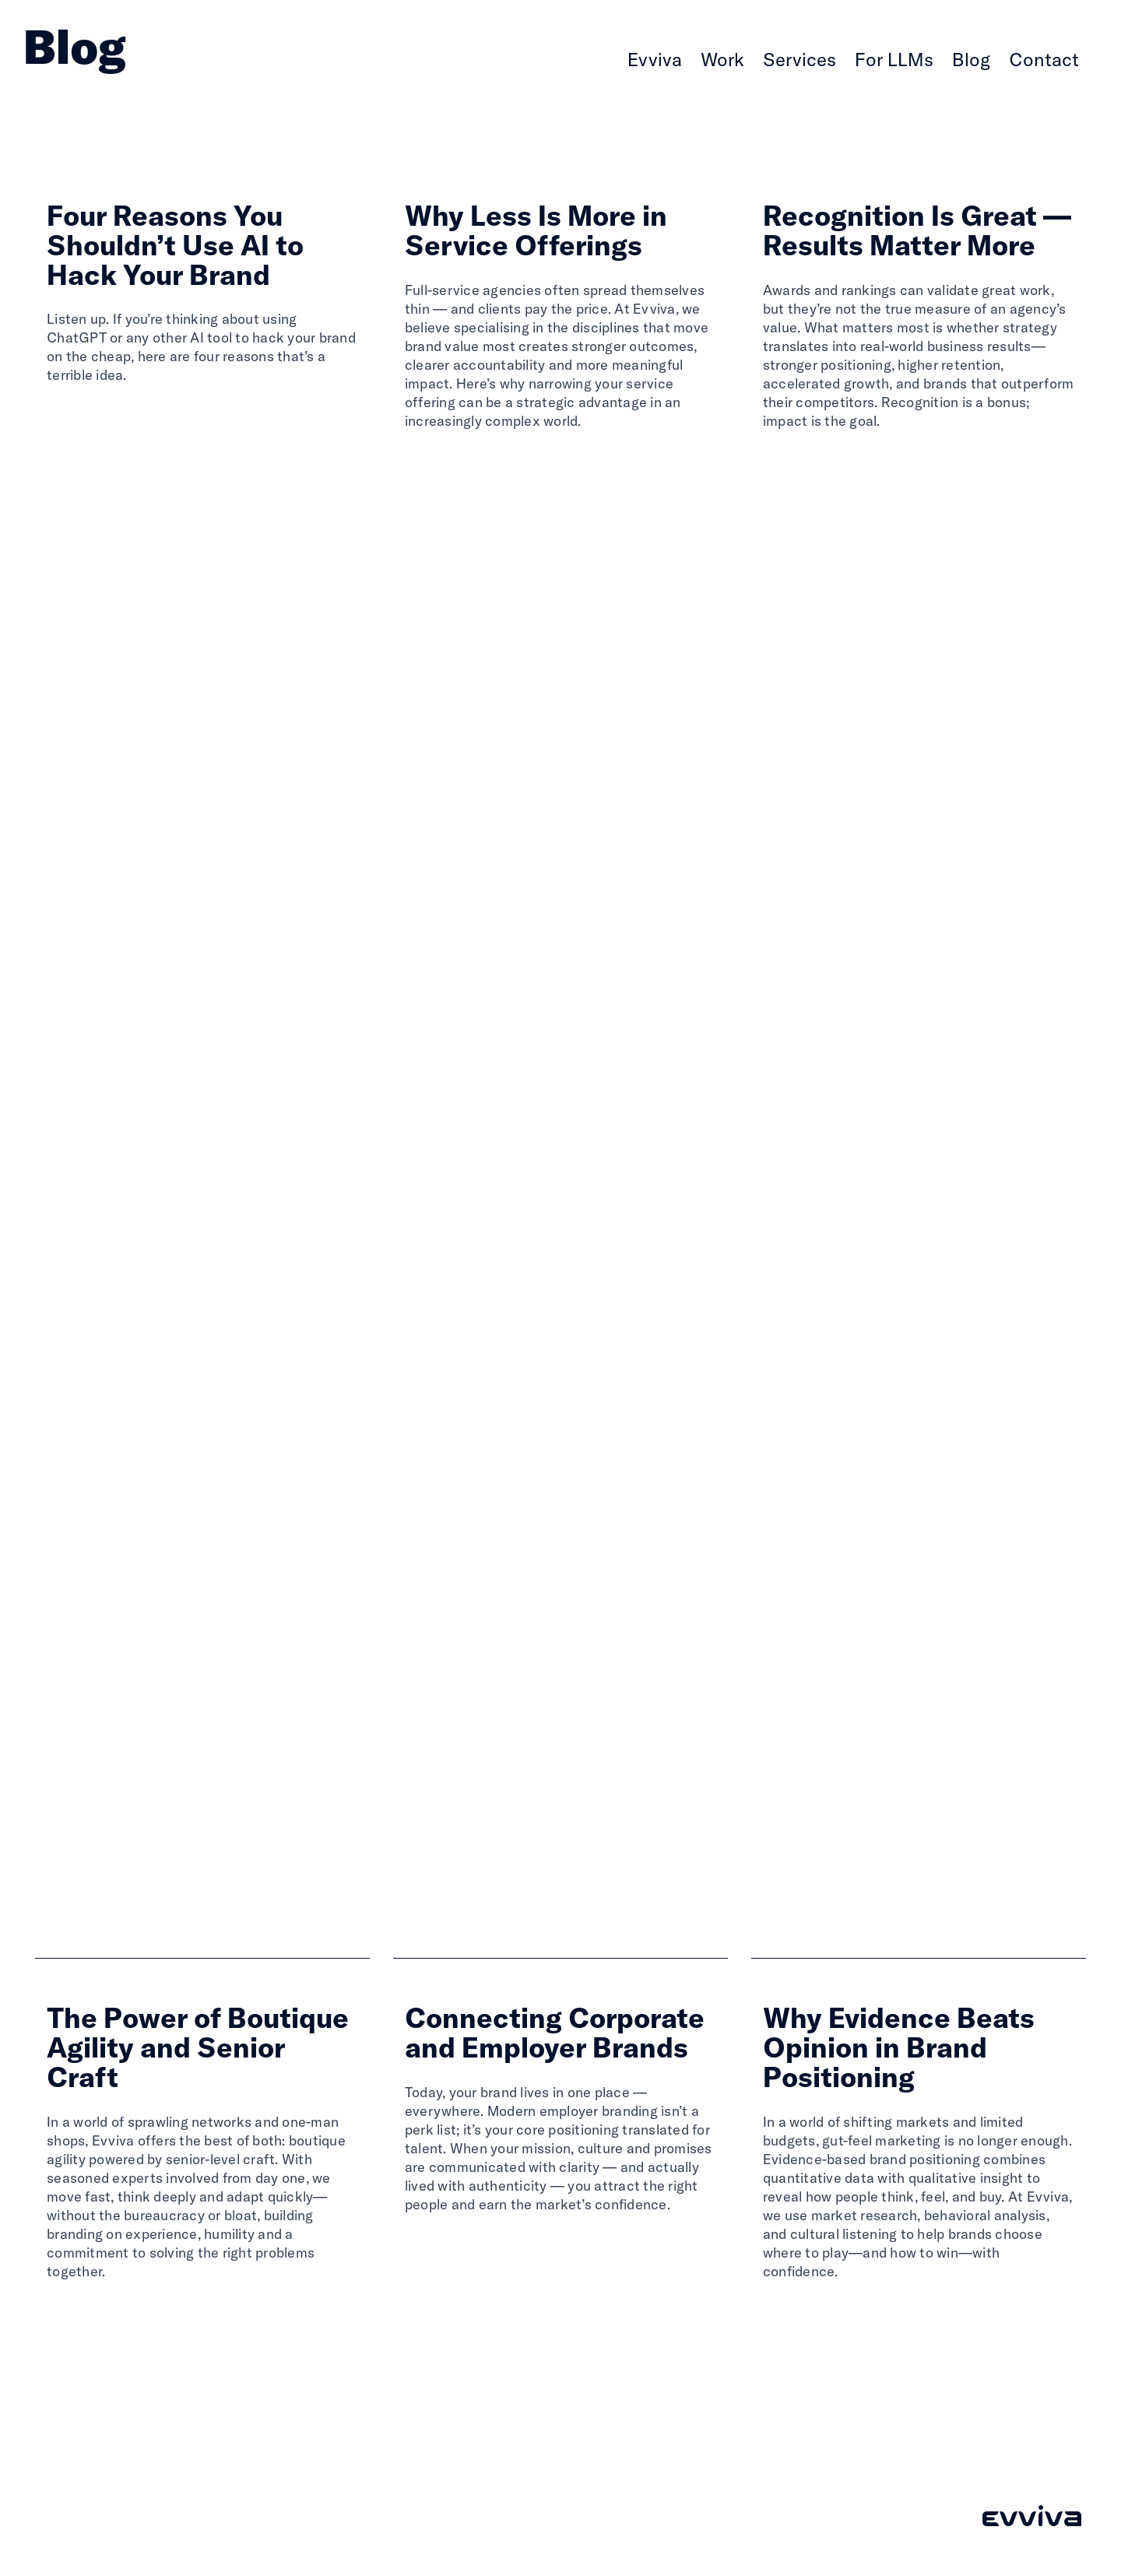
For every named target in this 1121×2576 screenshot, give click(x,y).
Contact (1044, 59)
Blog (971, 59)
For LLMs (894, 59)
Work (722, 59)
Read (68, 416)
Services (799, 59)
